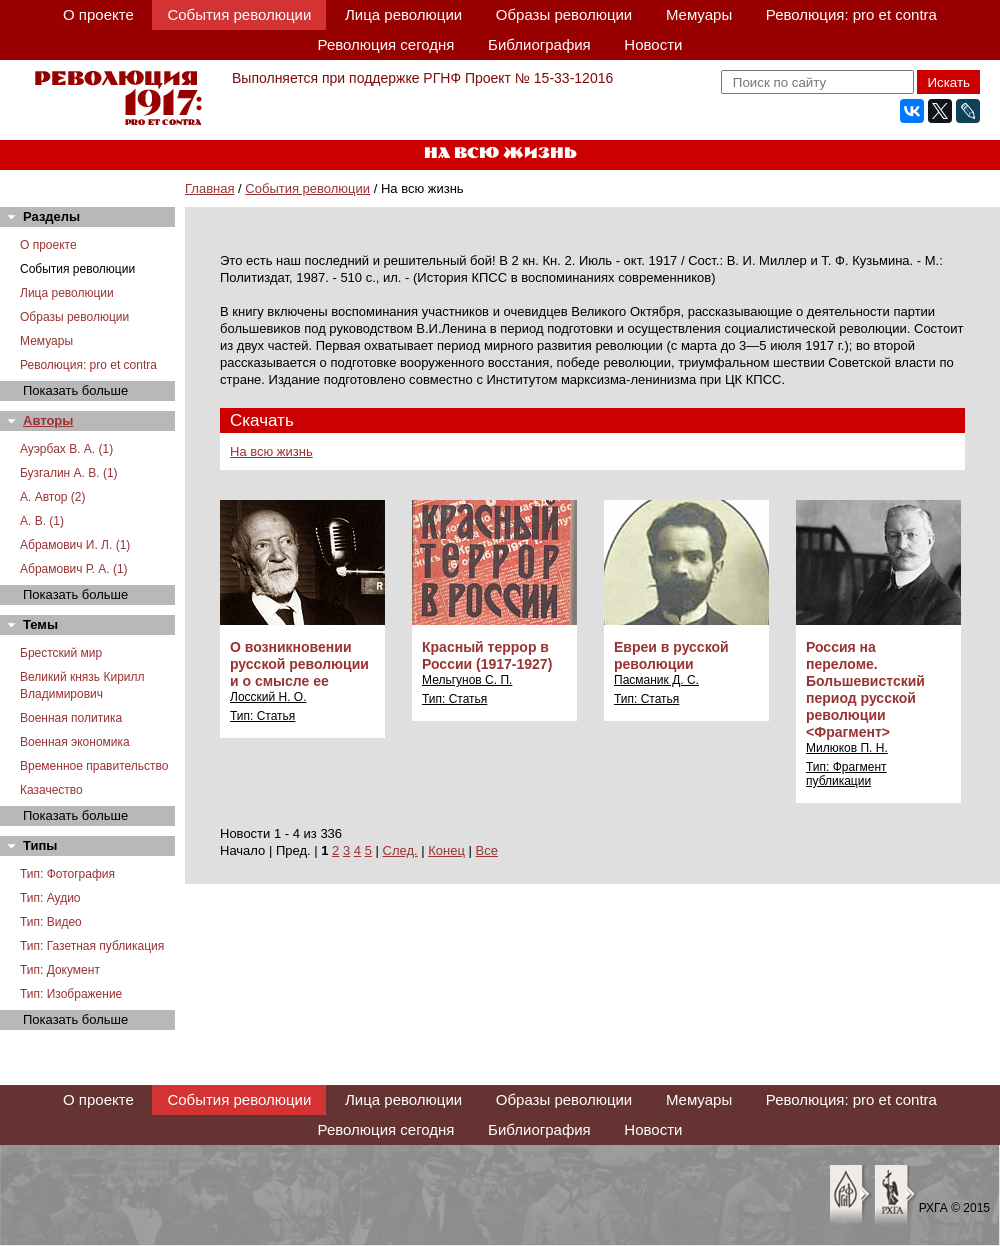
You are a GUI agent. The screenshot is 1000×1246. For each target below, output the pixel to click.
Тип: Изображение (71, 994)
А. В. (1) (42, 521)
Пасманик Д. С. (656, 680)
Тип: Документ (60, 970)
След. (400, 850)
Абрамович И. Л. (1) (75, 545)
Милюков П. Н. (847, 748)
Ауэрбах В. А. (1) (66, 449)
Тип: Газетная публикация (92, 946)
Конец (446, 850)
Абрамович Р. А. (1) (74, 569)
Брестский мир (61, 653)
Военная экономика (75, 742)
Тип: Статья (262, 716)
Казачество (51, 790)
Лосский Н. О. (268, 697)
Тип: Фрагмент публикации (846, 774)
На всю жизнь (271, 451)
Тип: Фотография (67, 874)
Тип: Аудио (50, 898)
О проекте (98, 14)
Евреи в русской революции (671, 655)
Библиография (539, 44)
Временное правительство (94, 766)
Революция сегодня (386, 44)
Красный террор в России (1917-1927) (487, 655)
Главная (209, 188)
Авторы (48, 420)
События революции (239, 14)
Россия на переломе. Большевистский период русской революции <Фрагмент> (865, 689)
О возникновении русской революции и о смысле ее (299, 664)
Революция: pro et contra (851, 14)
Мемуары (699, 14)
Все (487, 850)
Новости (653, 44)
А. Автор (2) (53, 497)
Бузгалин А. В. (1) (69, 473)
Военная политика (71, 718)
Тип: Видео (51, 922)
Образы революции (564, 14)
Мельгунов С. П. (467, 680)
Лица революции (403, 14)
